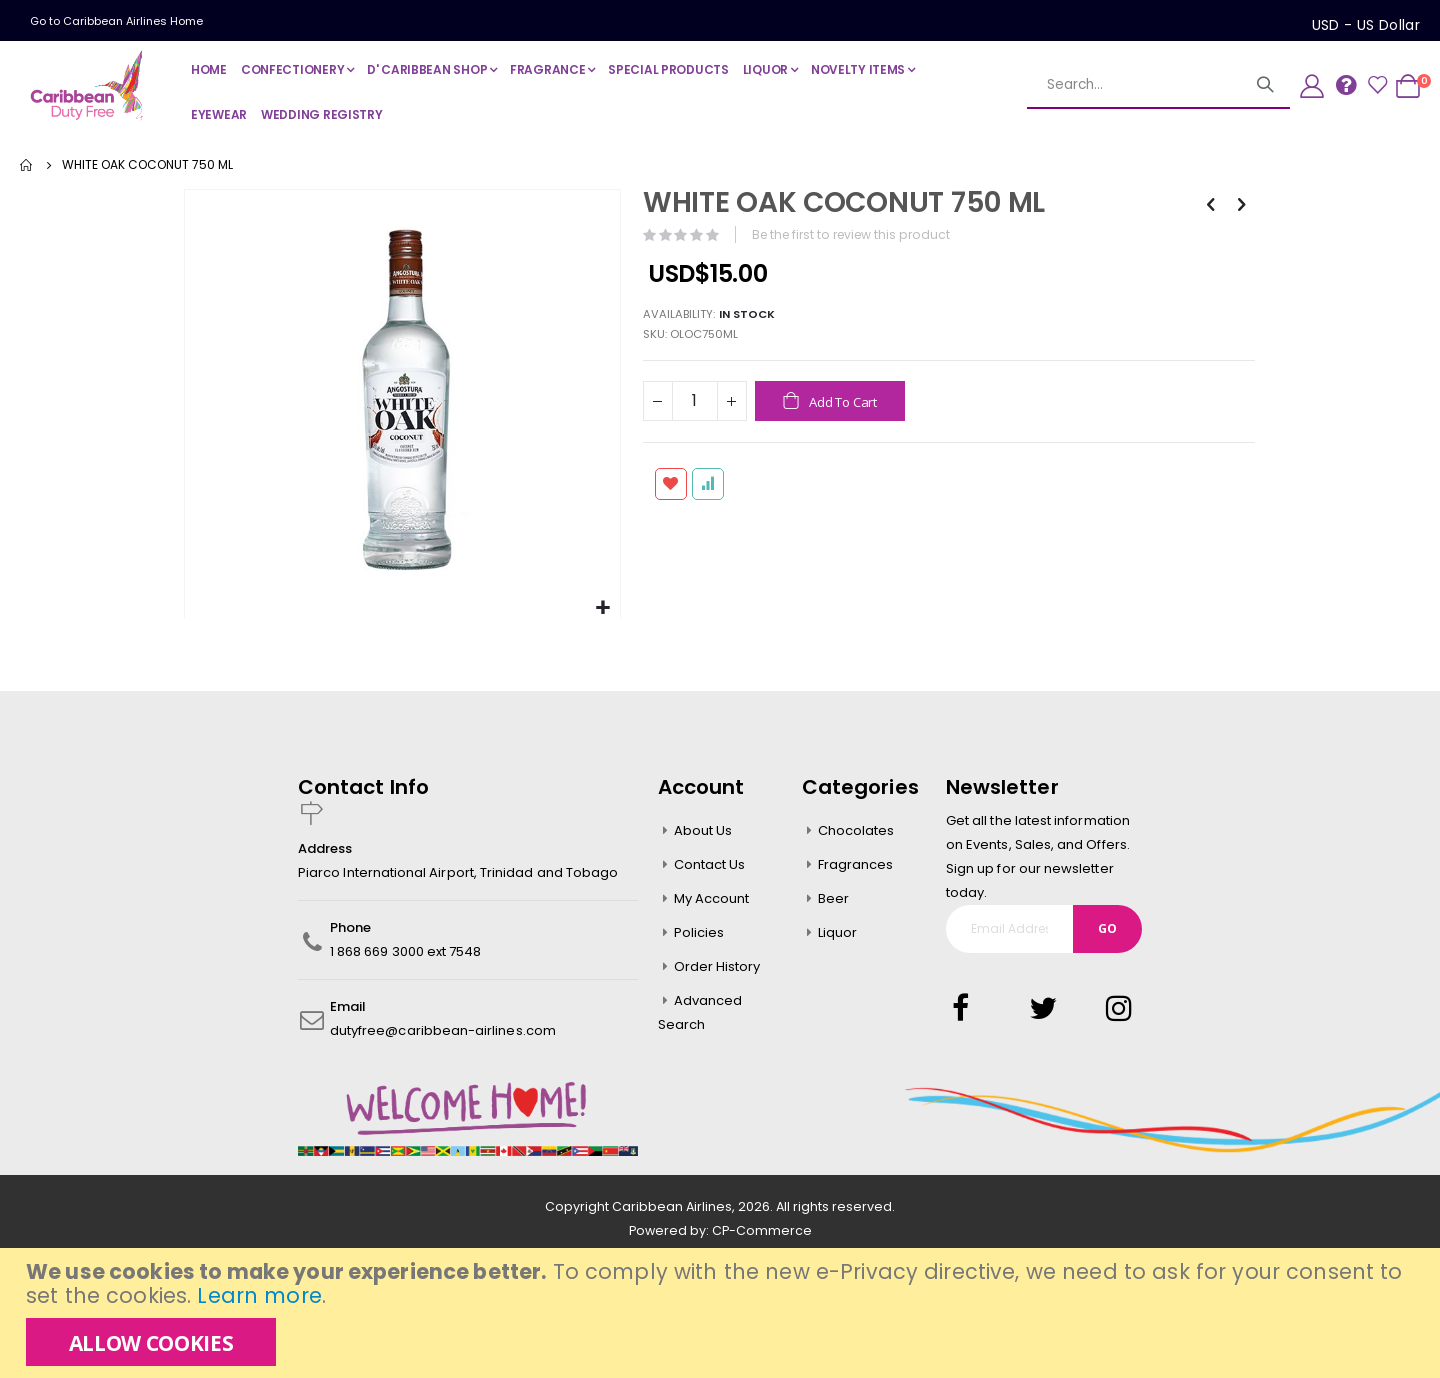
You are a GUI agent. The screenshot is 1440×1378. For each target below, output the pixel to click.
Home (27, 165)
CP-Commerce (762, 1228)
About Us (703, 828)
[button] (601, 606)
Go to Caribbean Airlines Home (116, 21)
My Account (712, 896)
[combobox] (1158, 85)
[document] (722, 1313)
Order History (717, 964)
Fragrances (856, 862)
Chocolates (856, 828)
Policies (699, 930)
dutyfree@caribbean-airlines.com (443, 1028)
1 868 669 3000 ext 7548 (406, 949)
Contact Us (710, 862)
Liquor (837, 930)
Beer (833, 896)
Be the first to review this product (855, 234)
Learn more (259, 1295)
